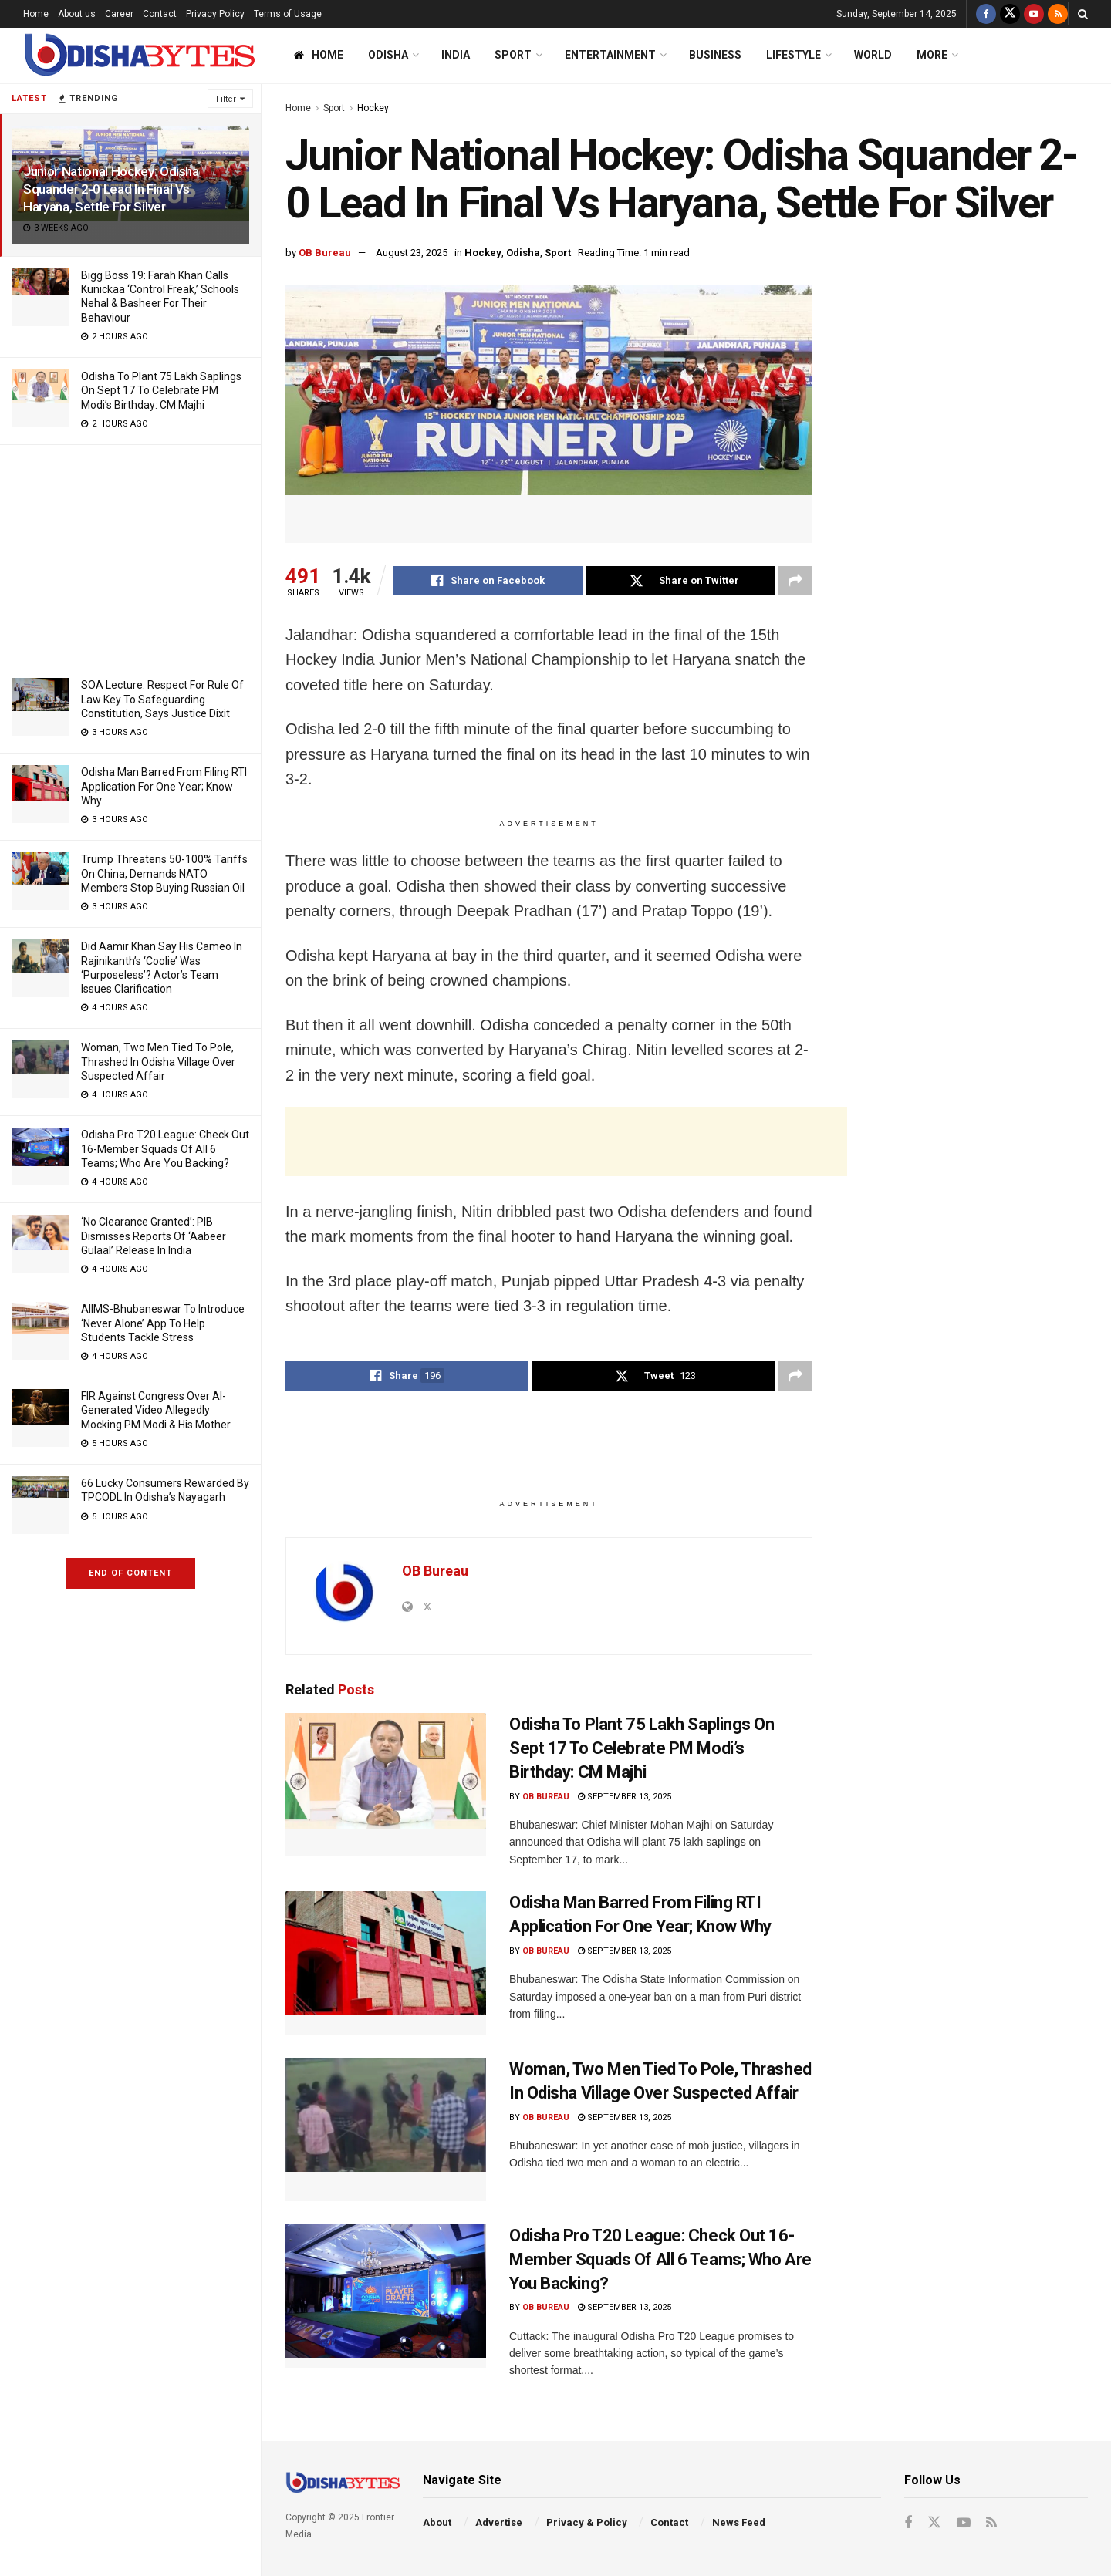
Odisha (388, 55)
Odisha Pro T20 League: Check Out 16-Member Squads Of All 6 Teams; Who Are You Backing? (165, 1148)
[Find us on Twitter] (1010, 14)
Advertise (498, 2522)
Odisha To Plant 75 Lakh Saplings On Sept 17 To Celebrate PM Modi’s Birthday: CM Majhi (161, 390)
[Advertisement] (130, 553)
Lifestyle (793, 55)
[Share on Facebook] (488, 580)
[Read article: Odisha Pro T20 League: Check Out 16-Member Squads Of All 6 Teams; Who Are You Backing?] (385, 2296)
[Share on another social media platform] (795, 580)
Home (36, 13)
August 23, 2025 (411, 252)
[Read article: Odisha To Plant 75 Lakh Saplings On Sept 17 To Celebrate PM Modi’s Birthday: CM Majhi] (385, 1784)
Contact (160, 13)
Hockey (373, 108)
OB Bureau (325, 252)
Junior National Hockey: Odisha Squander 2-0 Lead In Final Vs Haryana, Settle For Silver (111, 189)
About (437, 2522)
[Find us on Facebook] (986, 14)
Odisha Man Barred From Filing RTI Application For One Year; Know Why (164, 786)
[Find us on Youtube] (1034, 14)
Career (119, 13)
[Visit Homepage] (139, 55)
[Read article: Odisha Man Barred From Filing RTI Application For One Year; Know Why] (385, 1963)
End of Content (130, 1573)
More (932, 55)
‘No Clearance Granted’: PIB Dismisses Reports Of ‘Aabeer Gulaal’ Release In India (153, 1236)
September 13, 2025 (624, 1797)
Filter (226, 99)
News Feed (738, 2522)
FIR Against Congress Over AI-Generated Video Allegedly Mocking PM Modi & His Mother (156, 1410)
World (873, 55)
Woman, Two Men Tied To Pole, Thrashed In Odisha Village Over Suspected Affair (158, 1061)
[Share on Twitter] (680, 580)
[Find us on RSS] (1058, 14)
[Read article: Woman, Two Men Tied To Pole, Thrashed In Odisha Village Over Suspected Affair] (385, 2129)
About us (77, 13)
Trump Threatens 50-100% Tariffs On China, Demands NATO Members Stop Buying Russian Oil (164, 873)
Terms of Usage (288, 13)
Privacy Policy (215, 13)
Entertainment (610, 55)
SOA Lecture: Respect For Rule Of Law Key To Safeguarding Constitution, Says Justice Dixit (162, 699)
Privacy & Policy (586, 2522)
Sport (513, 55)
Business (715, 55)
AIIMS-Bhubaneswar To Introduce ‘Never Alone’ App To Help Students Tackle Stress (163, 1323)
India (455, 55)
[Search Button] (1083, 14)
